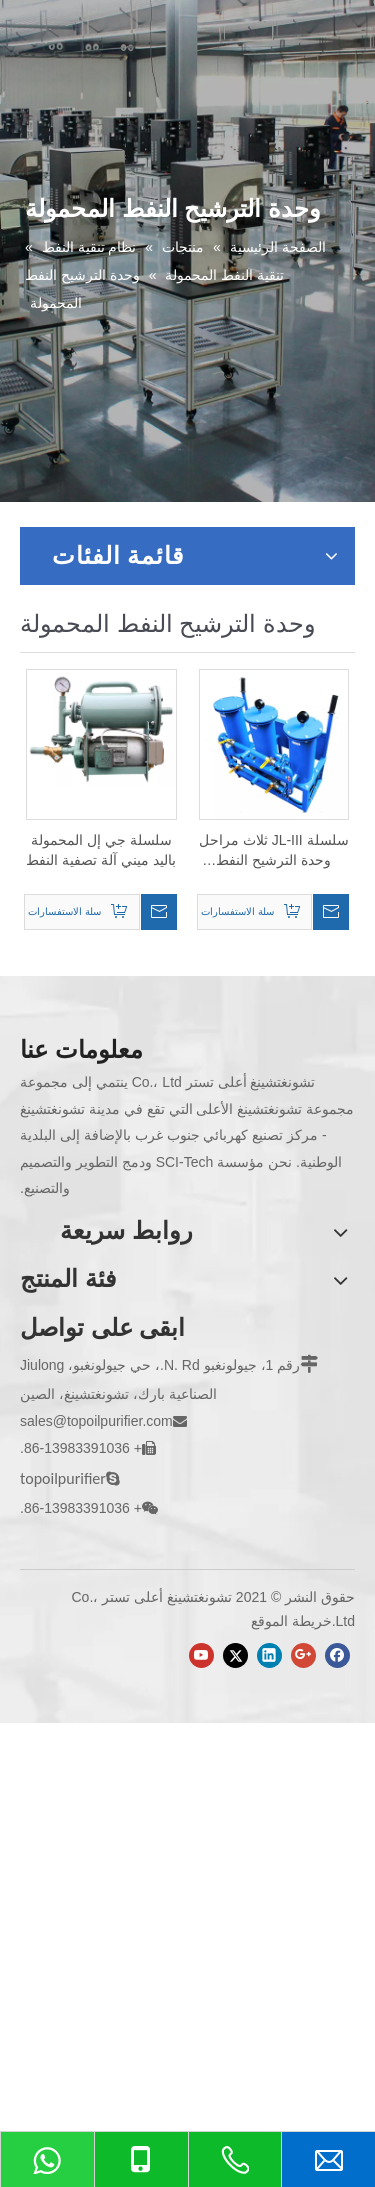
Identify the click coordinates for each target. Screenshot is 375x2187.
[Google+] (303, 1655)
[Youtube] (201, 1655)
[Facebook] (337, 1655)
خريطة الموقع (291, 1621)
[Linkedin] (269, 1655)
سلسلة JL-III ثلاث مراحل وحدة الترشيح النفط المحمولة (274, 851)
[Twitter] (235, 1655)
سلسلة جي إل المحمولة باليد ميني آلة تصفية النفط (101, 850)
